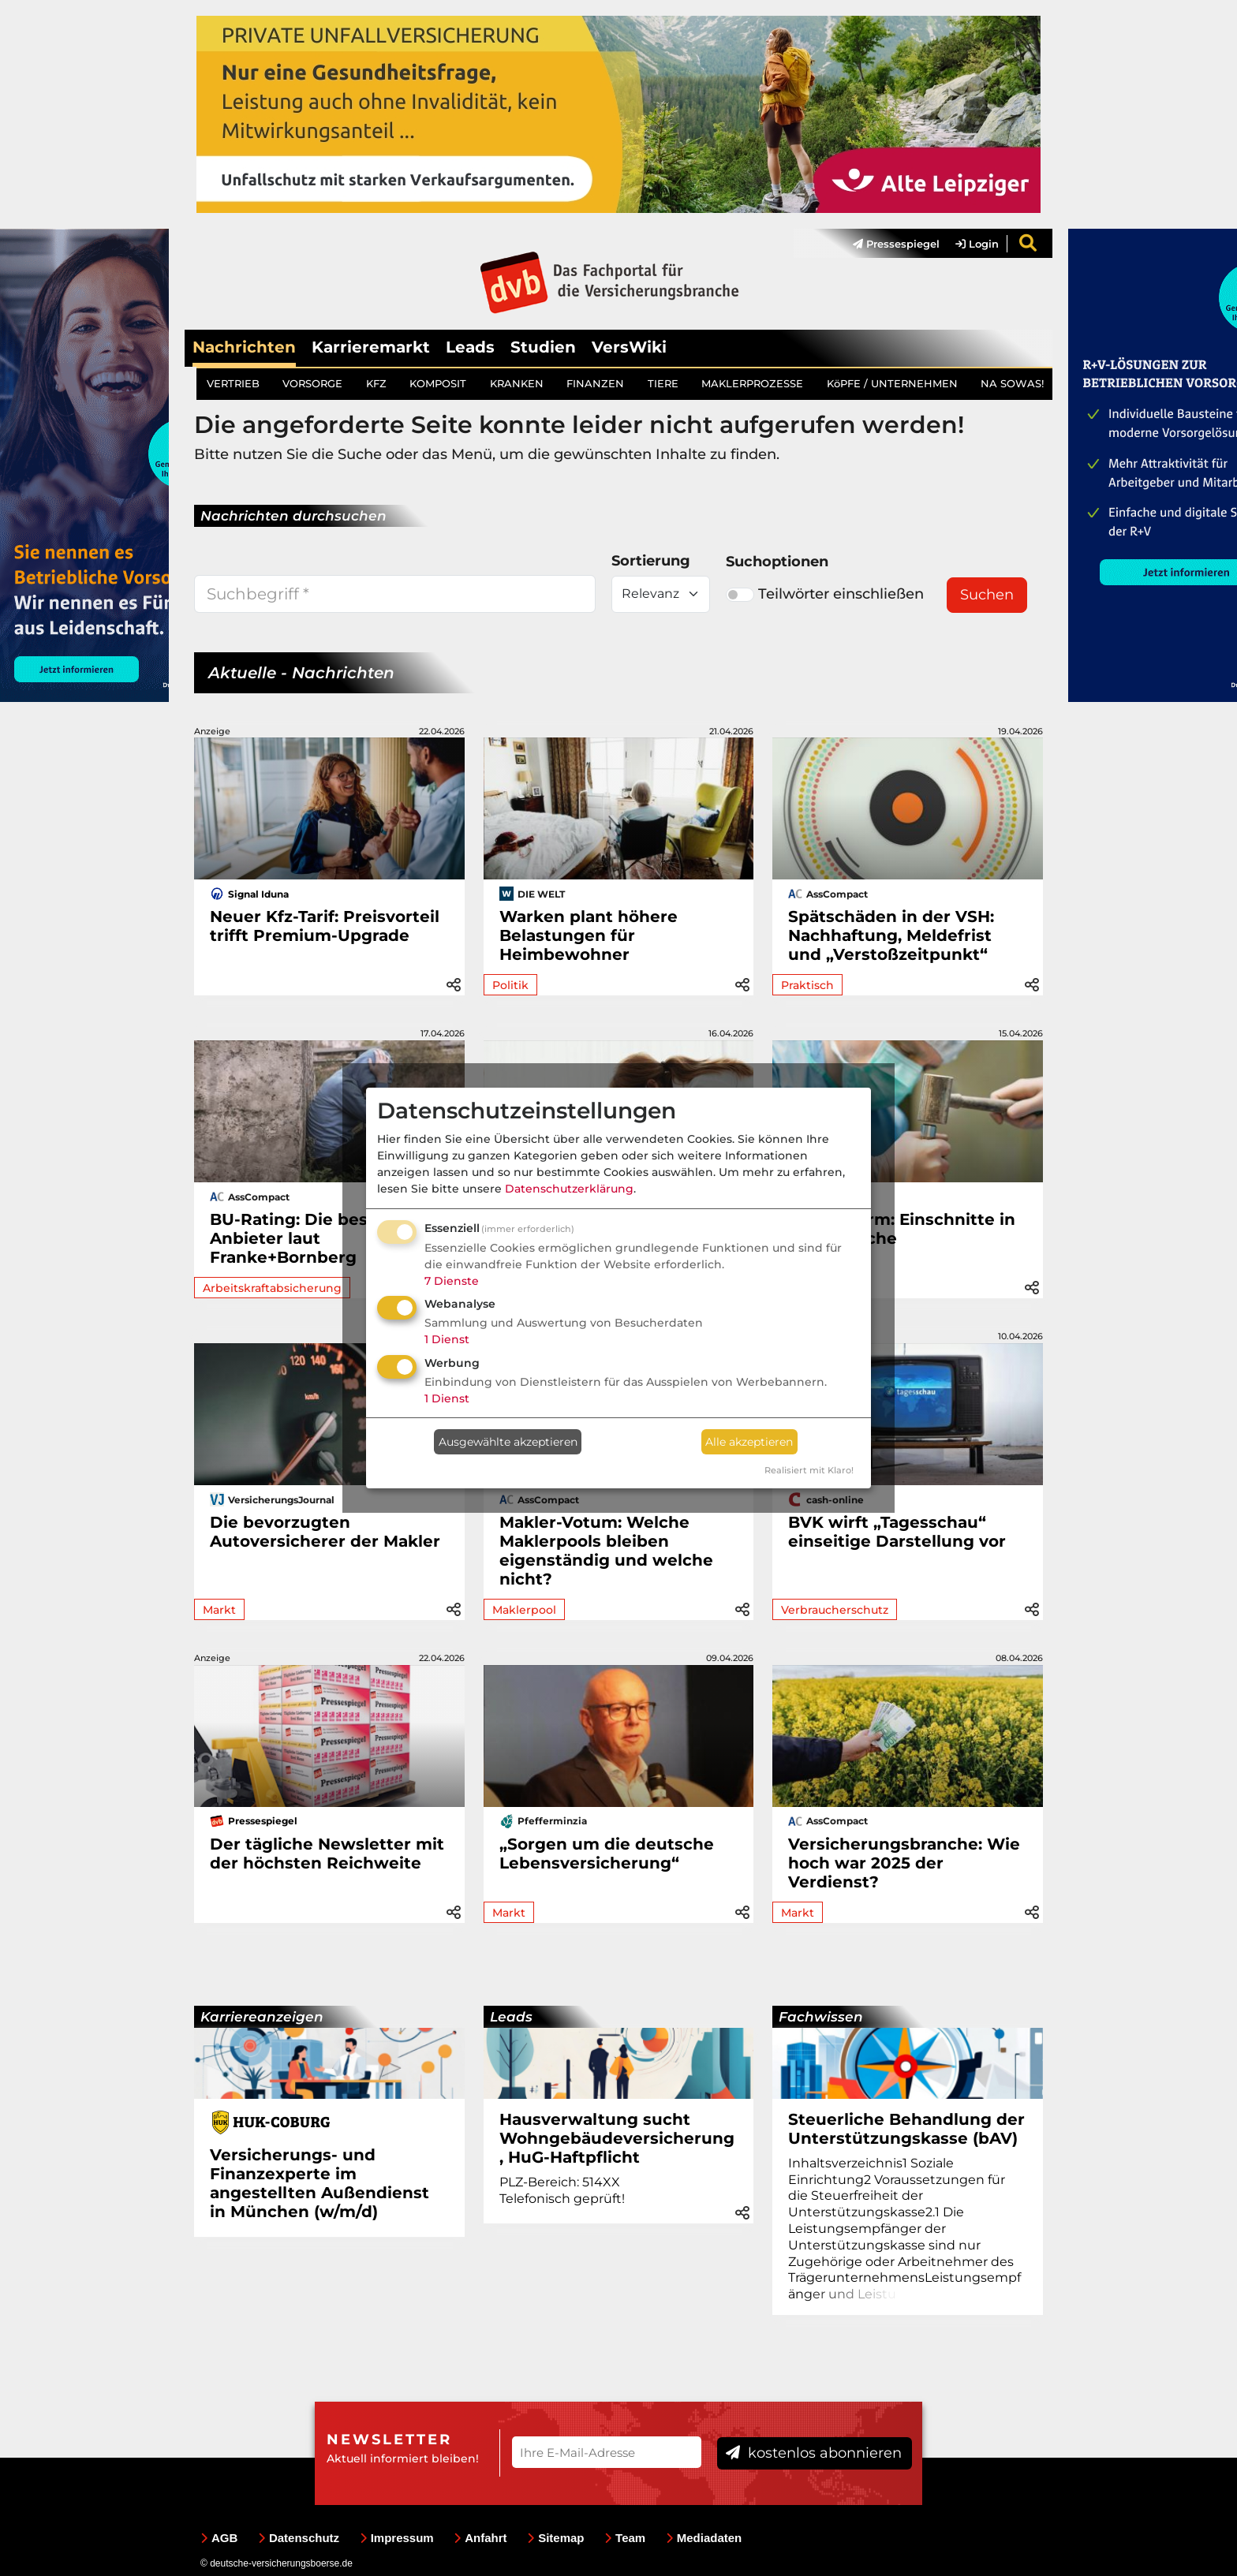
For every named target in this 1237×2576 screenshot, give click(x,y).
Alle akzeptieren (749, 1442)
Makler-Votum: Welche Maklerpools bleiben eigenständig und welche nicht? (606, 1551)
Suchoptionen (777, 561)
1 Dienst (446, 1339)
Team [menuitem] (624, 2537)
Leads (470, 347)
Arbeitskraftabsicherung (272, 1288)
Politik (510, 985)
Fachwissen (821, 2017)
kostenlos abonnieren (814, 2453)
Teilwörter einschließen (825, 594)
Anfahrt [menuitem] (480, 2537)
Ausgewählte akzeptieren (508, 1442)
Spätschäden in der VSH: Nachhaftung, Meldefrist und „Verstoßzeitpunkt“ (891, 935)
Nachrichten (244, 347)
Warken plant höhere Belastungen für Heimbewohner (588, 935)
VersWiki (629, 347)
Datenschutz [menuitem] (298, 2537)
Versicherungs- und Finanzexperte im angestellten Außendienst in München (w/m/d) (319, 2183)
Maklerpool (524, 1610)
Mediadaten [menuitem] (704, 2537)
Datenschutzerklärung (569, 1189)
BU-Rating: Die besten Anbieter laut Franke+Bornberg (303, 1238)
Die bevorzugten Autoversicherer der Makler (325, 1532)
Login (977, 243)
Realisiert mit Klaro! (809, 1470)
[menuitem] (888, 243)
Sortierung (650, 560)
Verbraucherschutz (834, 1610)
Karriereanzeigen (261, 2017)
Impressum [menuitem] (397, 2537)
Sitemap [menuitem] (555, 2537)
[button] (454, 982)
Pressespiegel (896, 243)
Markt (219, 1610)
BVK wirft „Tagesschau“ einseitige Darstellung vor (897, 1532)
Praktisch (807, 985)
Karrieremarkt (371, 347)
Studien (543, 347)
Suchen (987, 594)
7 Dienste (451, 1281)
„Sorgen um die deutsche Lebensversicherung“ (606, 1853)
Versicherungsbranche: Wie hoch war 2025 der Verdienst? (904, 1863)
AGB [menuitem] (218, 2537)
